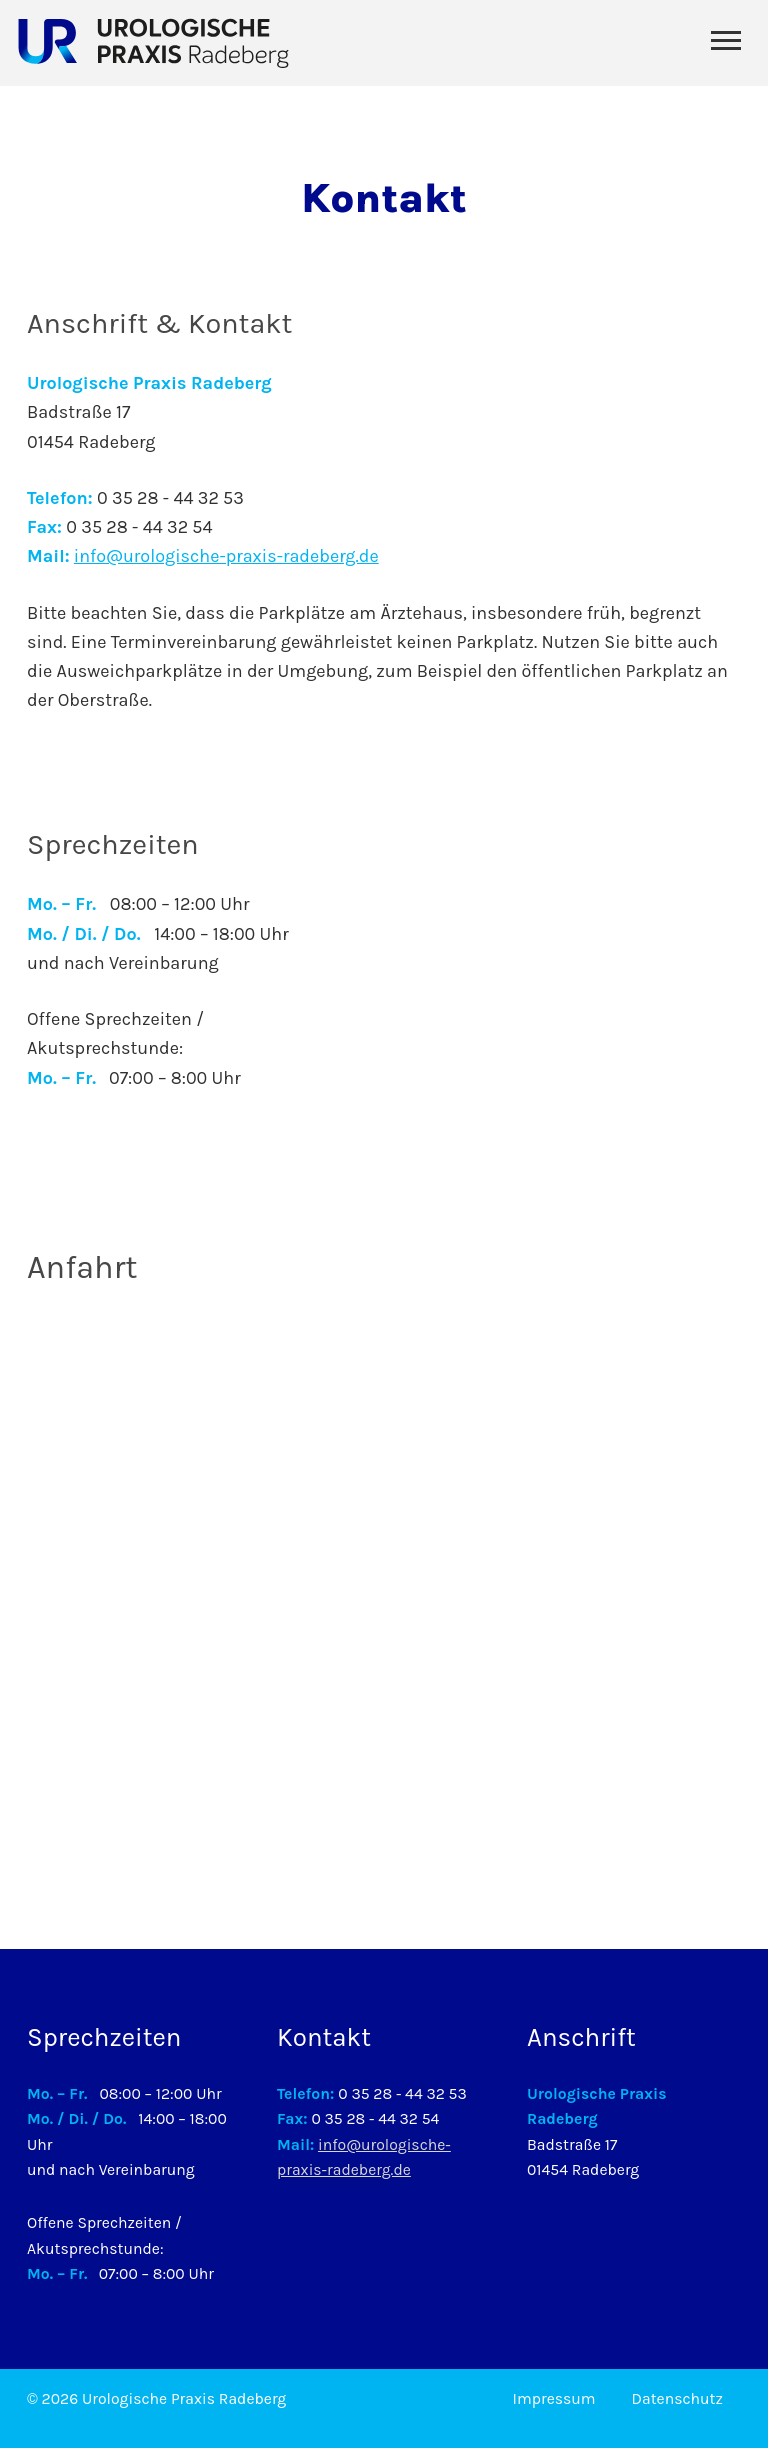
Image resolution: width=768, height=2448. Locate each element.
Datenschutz (677, 2399)
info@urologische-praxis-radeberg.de (226, 556)
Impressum (554, 2399)
